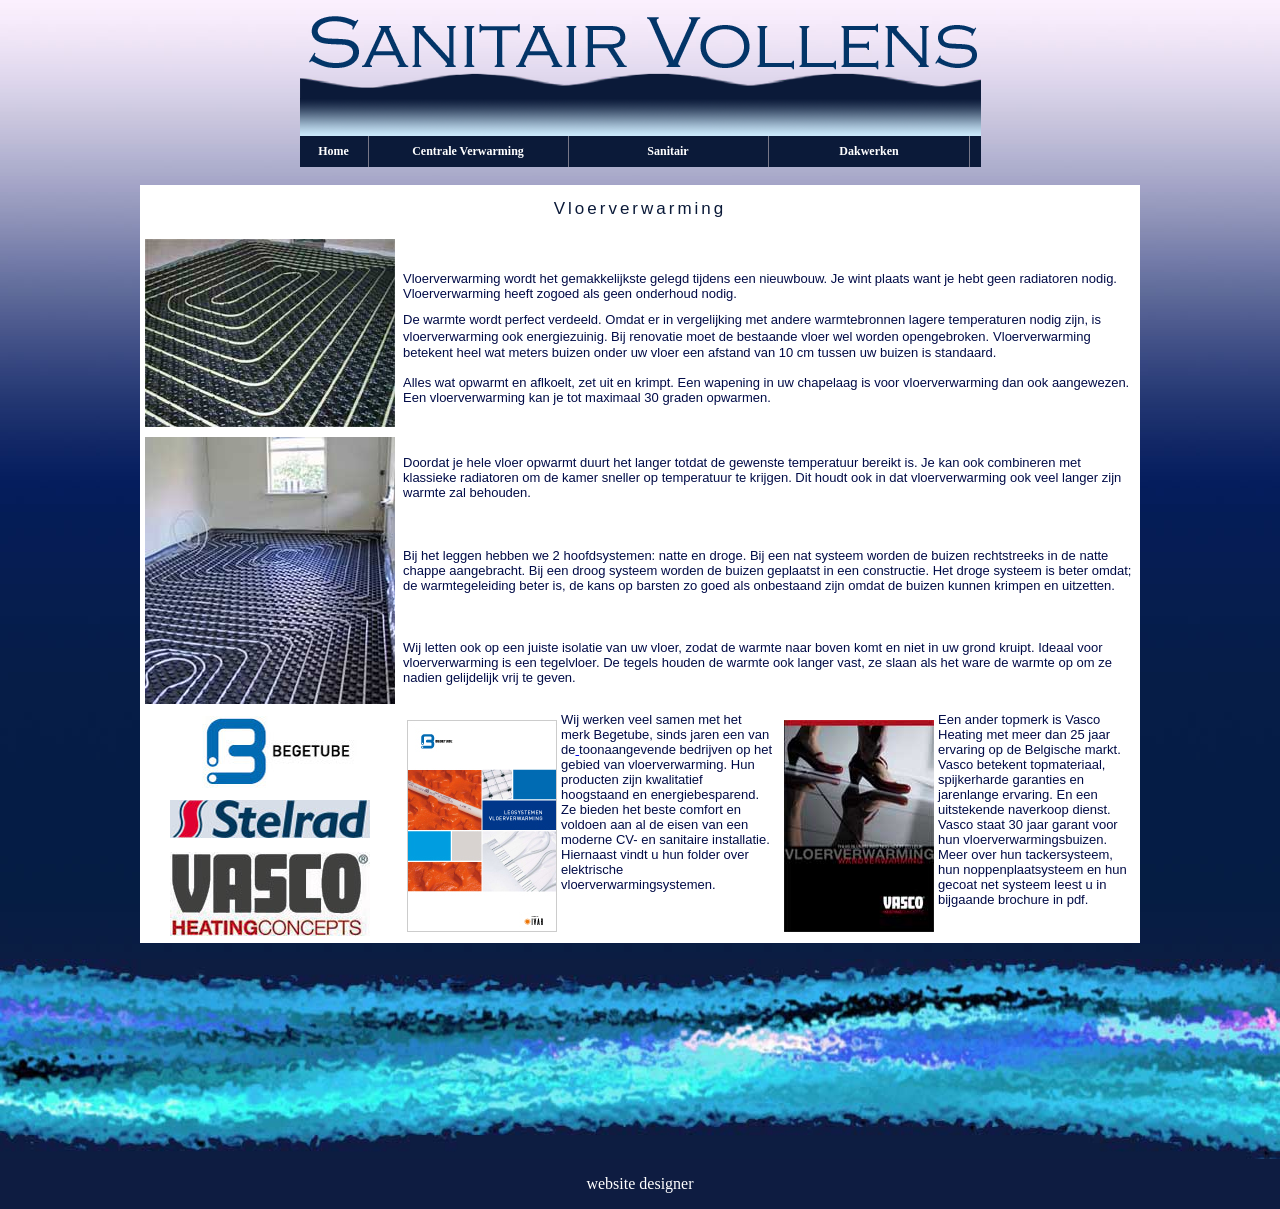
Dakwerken (868, 151)
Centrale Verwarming (468, 151)
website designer (639, 1183)
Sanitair (667, 151)
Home (333, 151)
